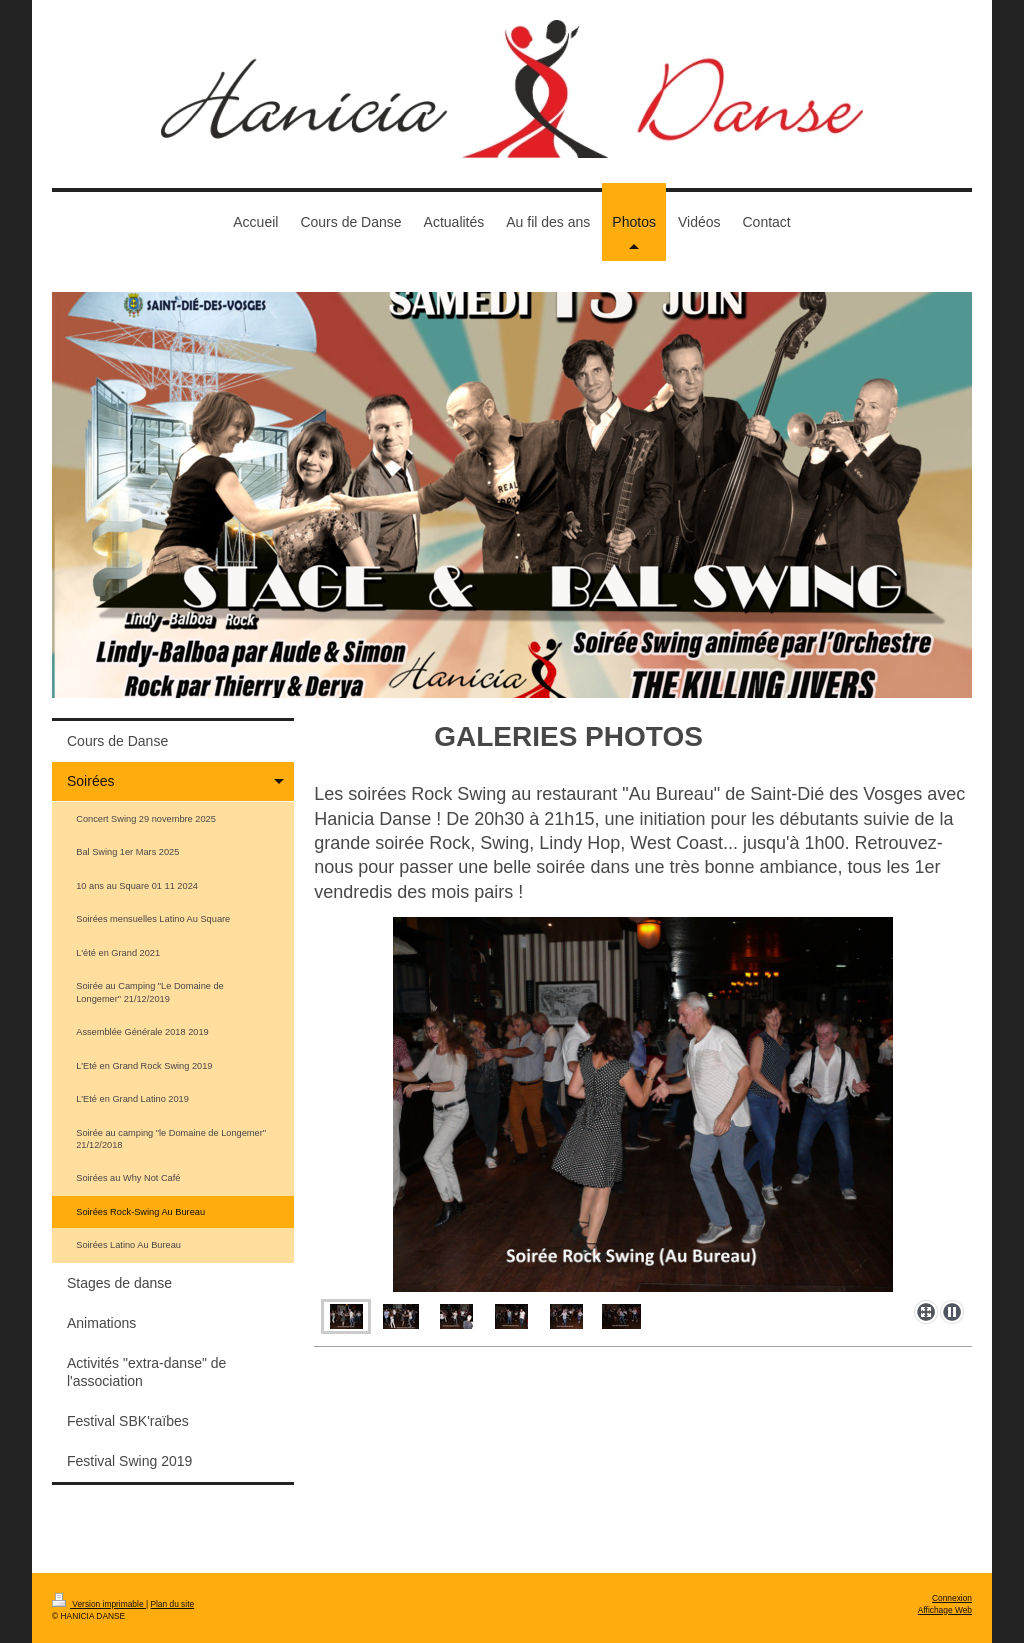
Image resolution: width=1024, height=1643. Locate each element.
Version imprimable (99, 1604)
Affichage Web (945, 1610)
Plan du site (172, 1604)
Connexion (952, 1598)
